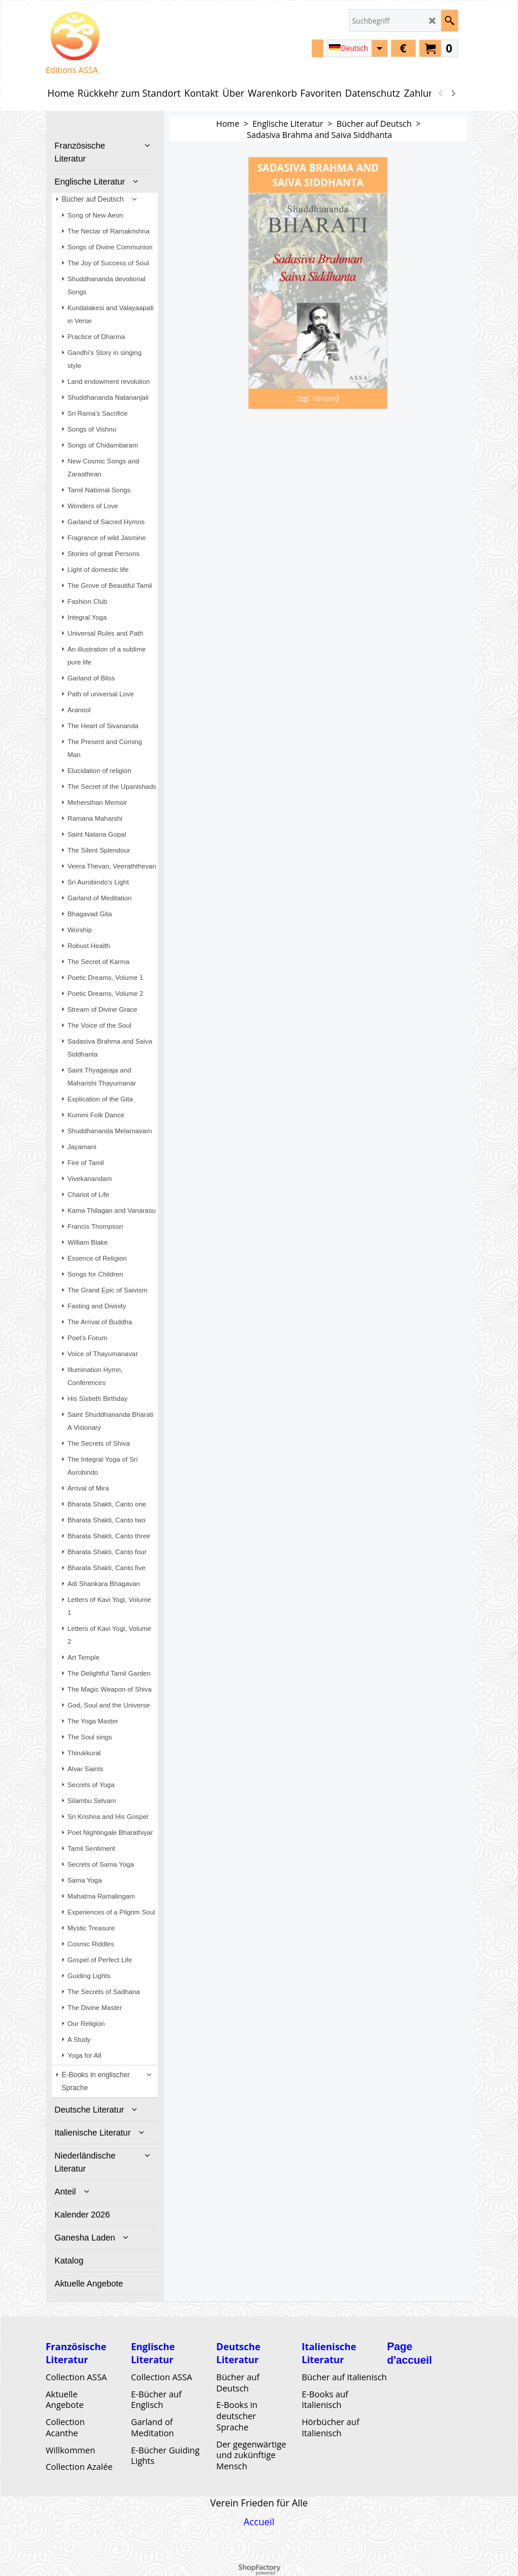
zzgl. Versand (318, 398)
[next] (453, 93)
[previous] (441, 93)
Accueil (258, 2521)
